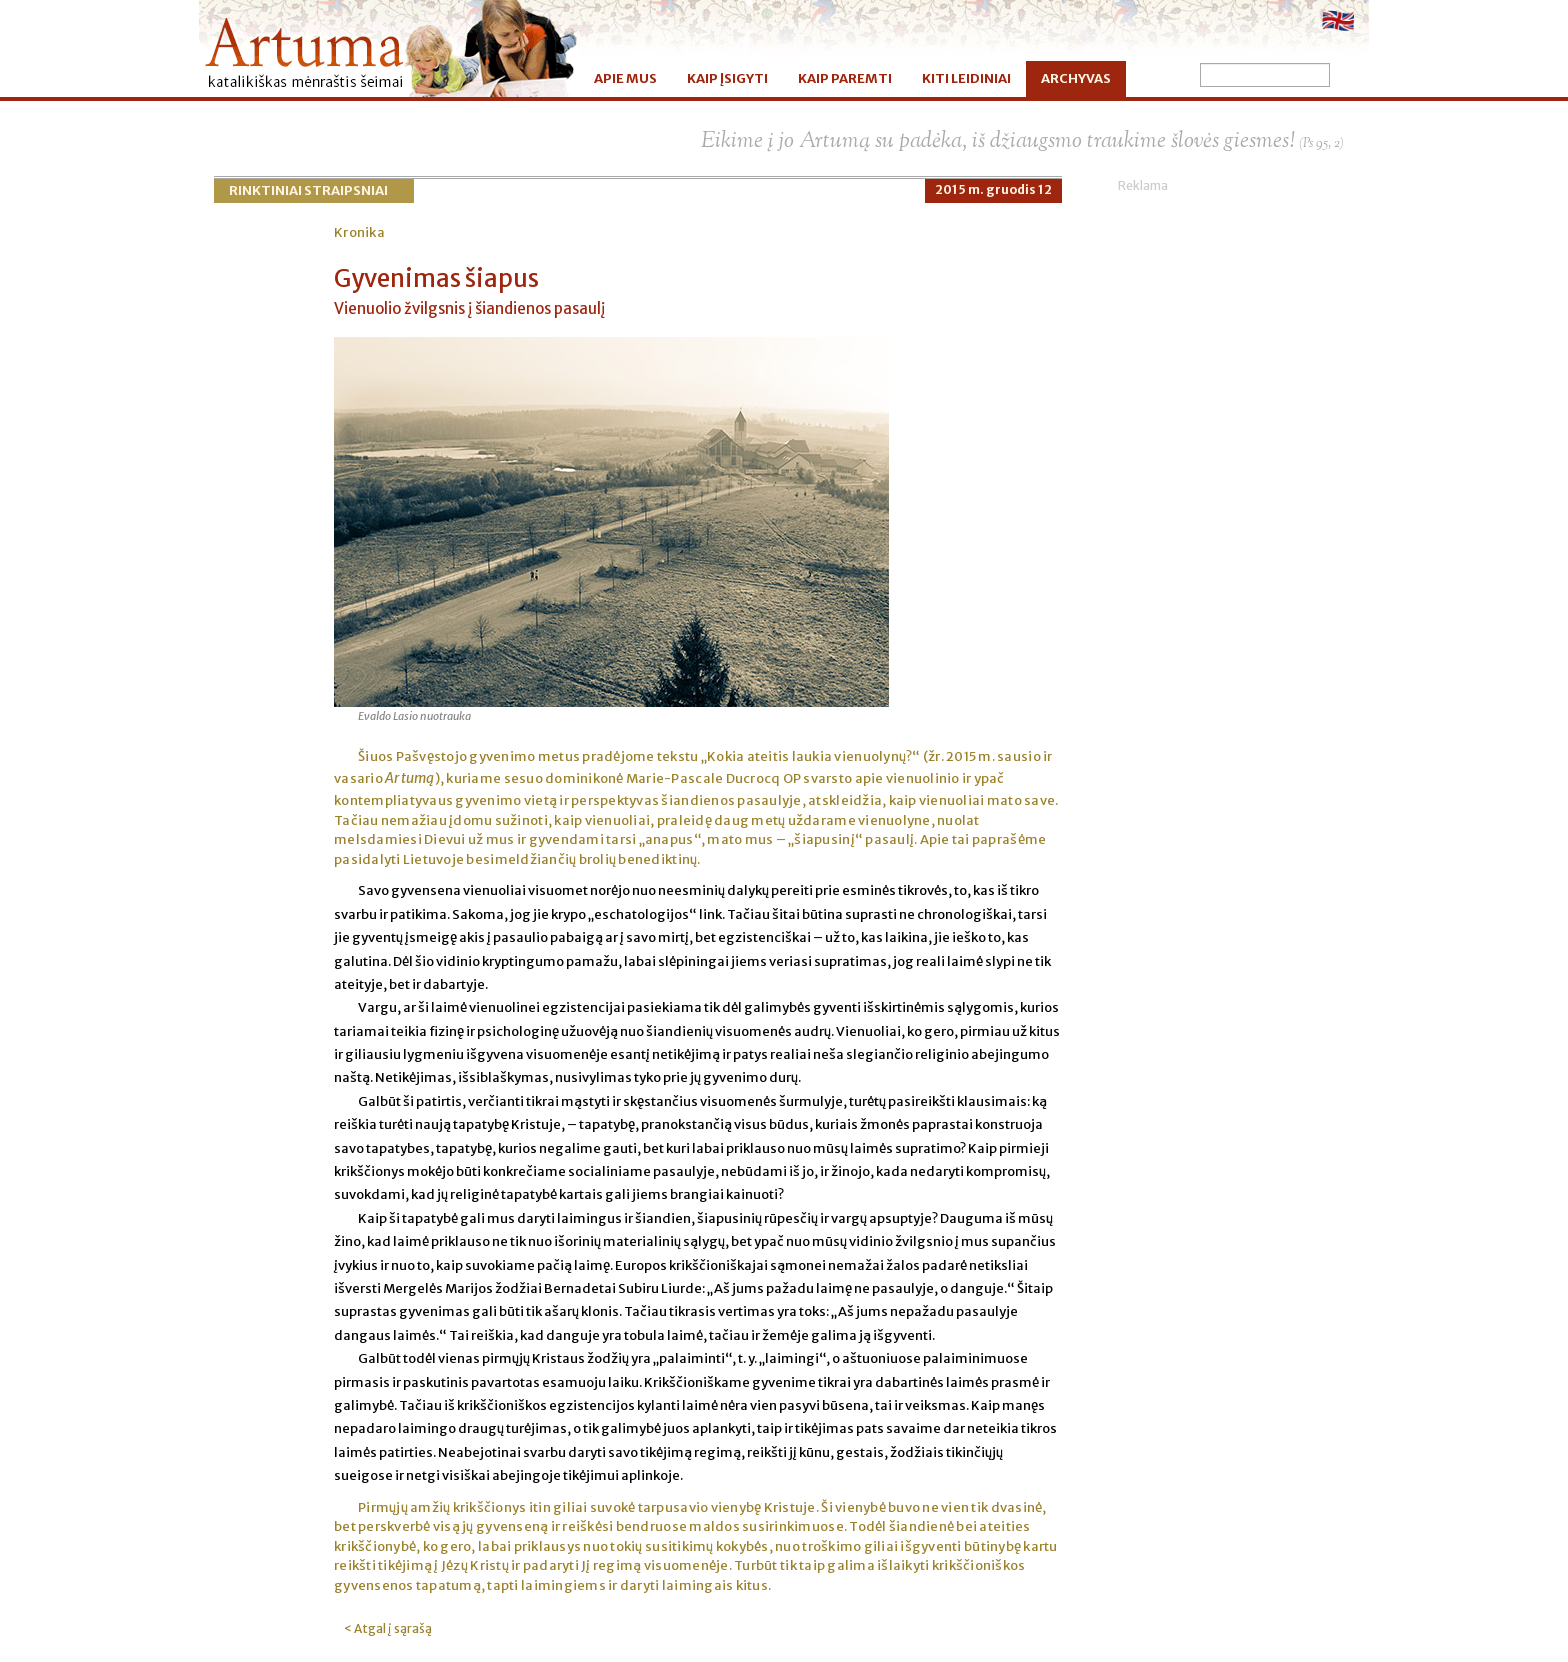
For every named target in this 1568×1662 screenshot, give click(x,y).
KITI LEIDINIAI (966, 78)
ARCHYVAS (1076, 78)
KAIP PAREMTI (845, 78)
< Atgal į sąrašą (388, 1628)
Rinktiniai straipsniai (308, 190)
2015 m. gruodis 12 (993, 189)
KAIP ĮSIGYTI (727, 78)
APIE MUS (625, 78)
